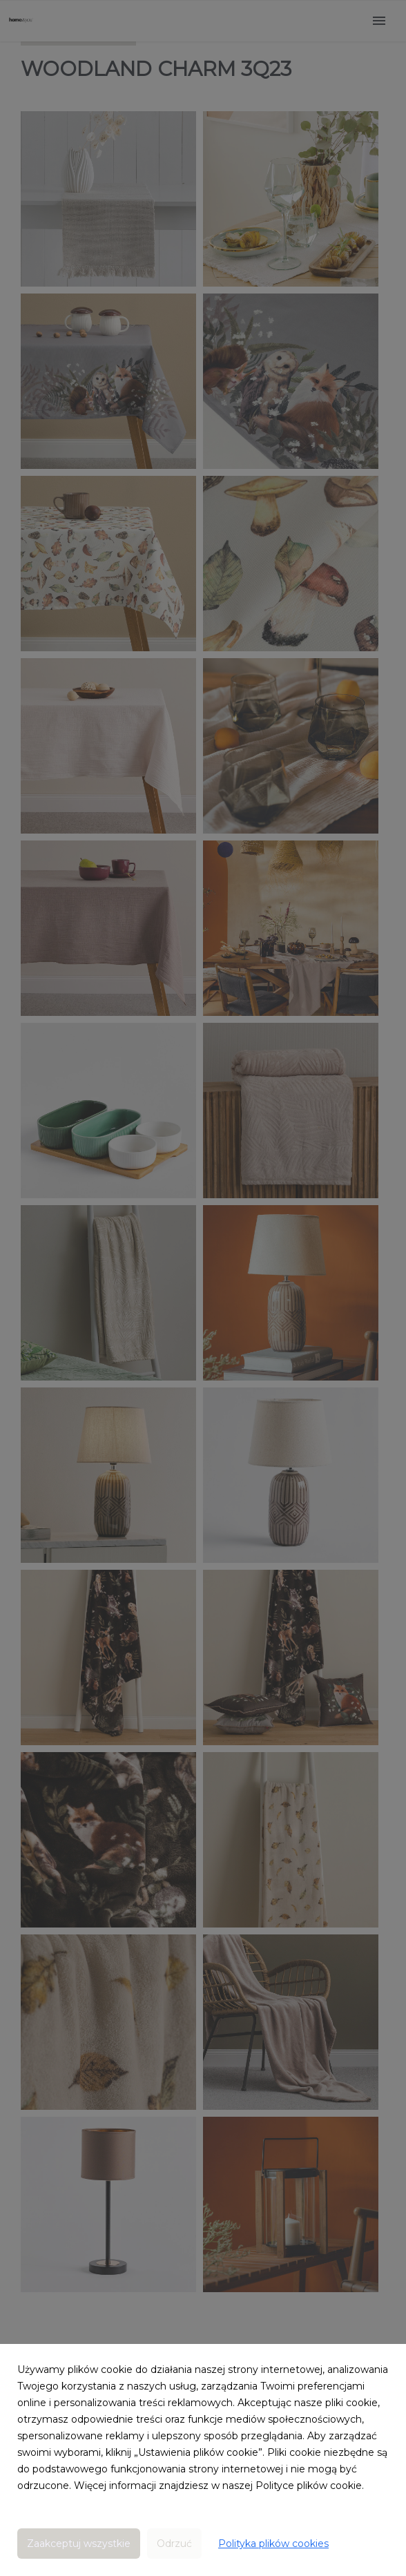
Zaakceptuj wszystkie (78, 2543)
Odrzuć (174, 2543)
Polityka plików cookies (273, 2543)
